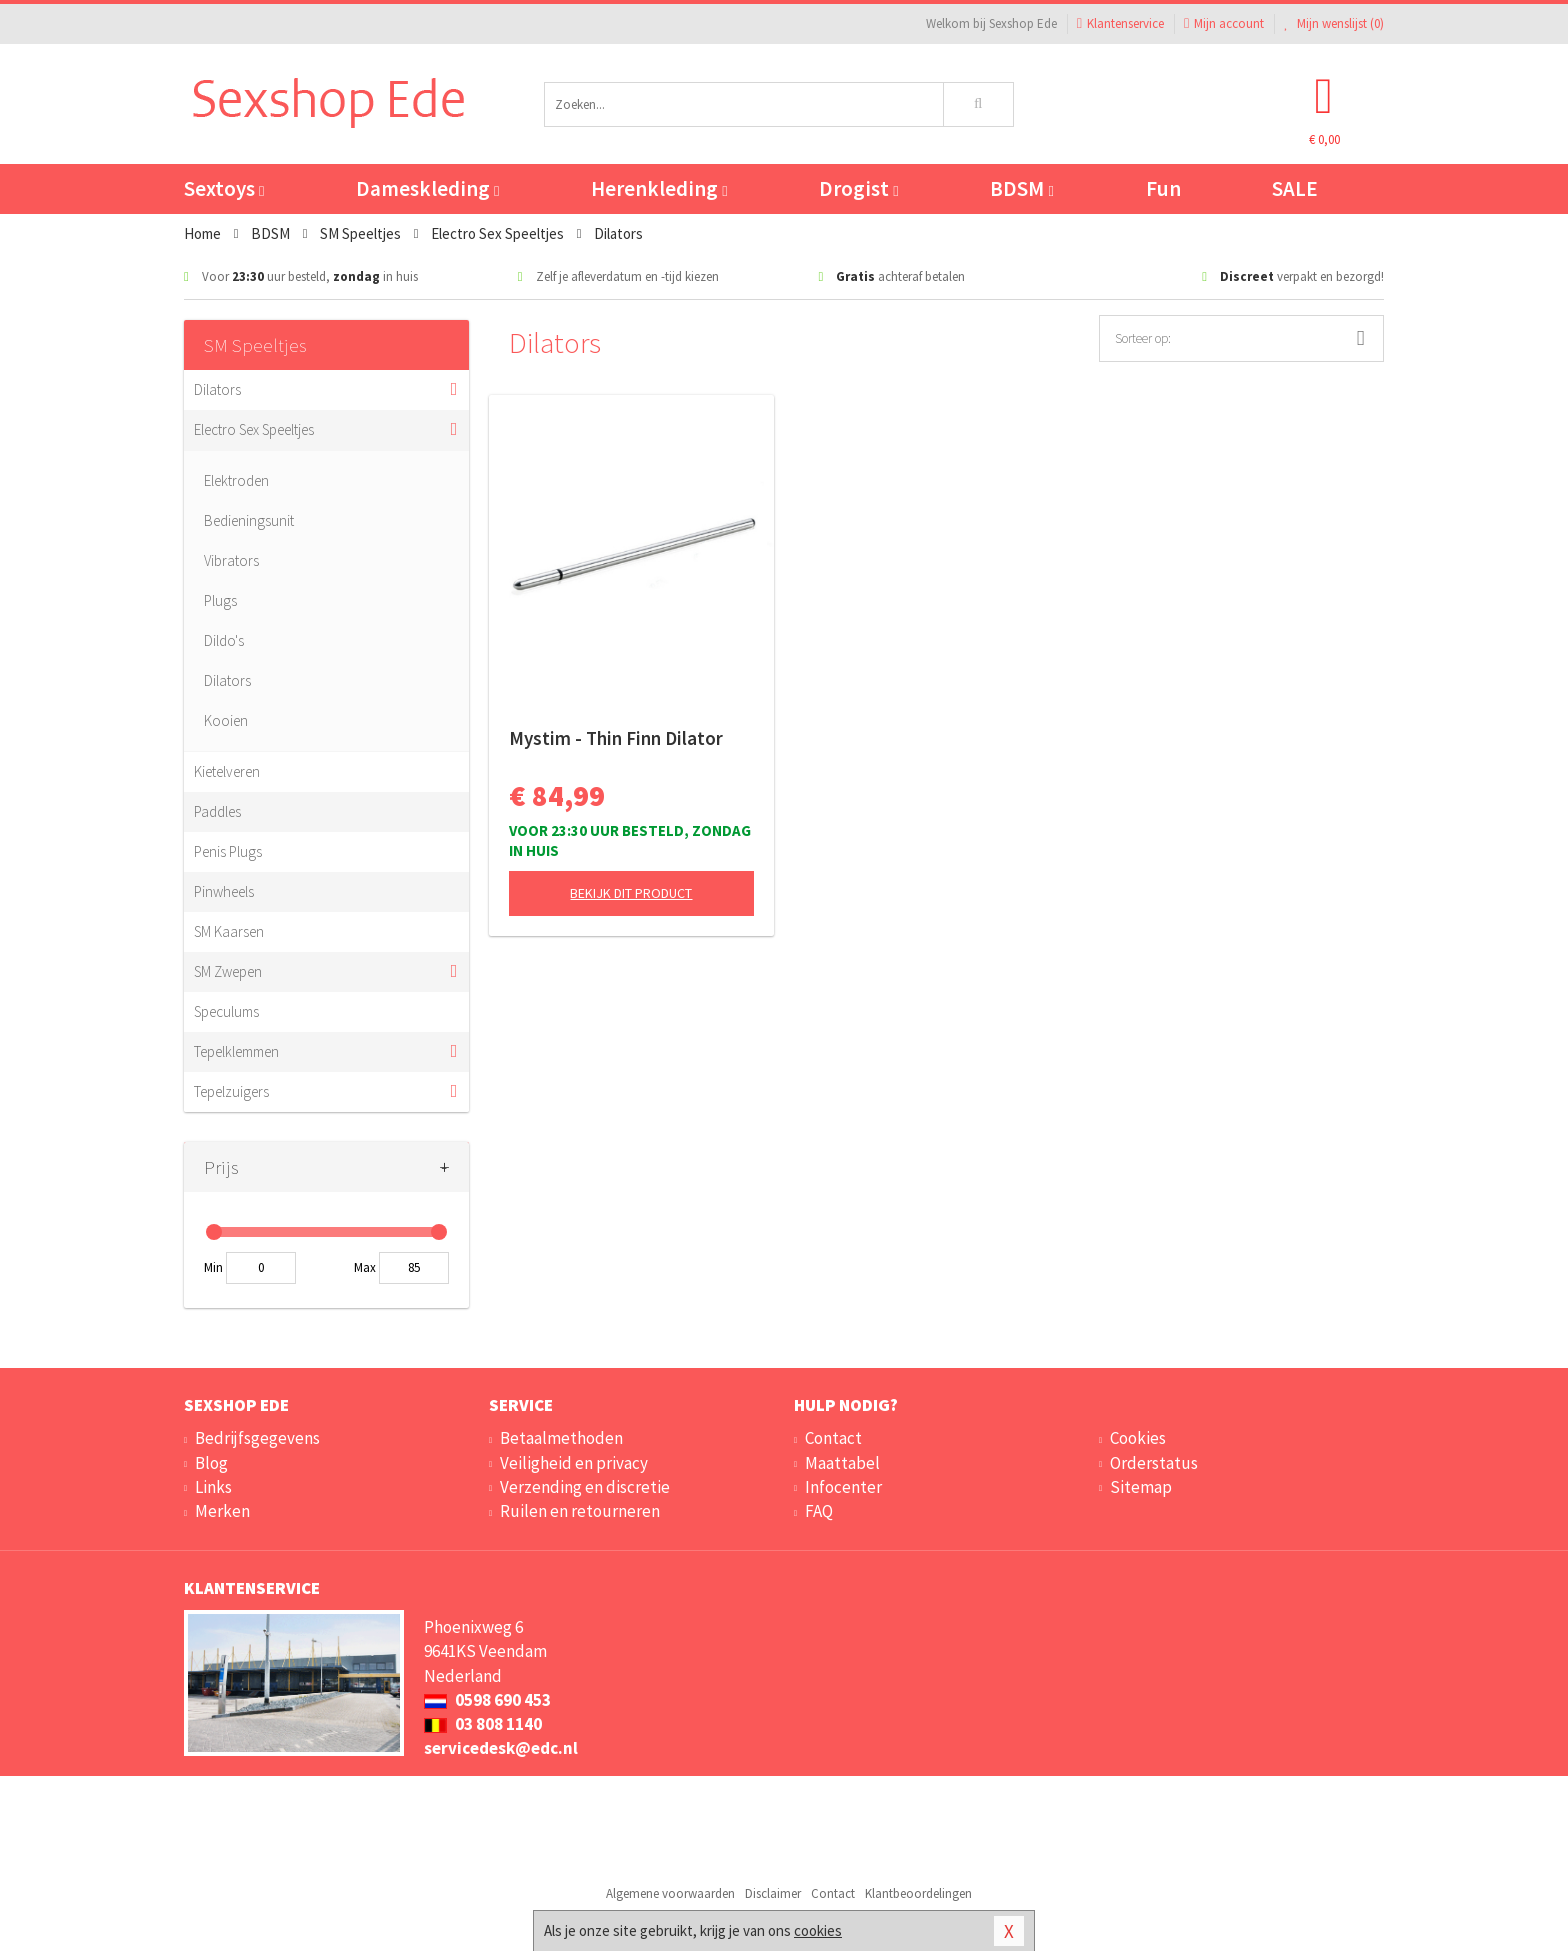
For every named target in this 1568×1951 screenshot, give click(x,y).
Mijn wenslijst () (1334, 23)
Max (365, 1267)
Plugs (220, 600)
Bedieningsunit (249, 520)
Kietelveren (227, 771)
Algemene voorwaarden (670, 1893)
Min (213, 1267)
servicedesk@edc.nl (501, 1748)
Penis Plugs (228, 851)
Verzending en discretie (585, 1487)
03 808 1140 (483, 1724)
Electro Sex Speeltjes (254, 429)
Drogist (858, 188)
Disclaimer (773, 1893)
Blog (211, 1463)
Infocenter (843, 1487)
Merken (222, 1511)
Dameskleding (427, 188)
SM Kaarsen (229, 931)
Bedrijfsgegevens (257, 1438)
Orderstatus (1154, 1463)
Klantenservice (1120, 23)
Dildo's (224, 640)
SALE (1295, 188)
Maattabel (842, 1463)
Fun (1163, 188)
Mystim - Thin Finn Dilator (616, 738)
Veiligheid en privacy (574, 1463)
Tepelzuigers (231, 1091)
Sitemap (1141, 1487)
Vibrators (231, 560)
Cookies (1138, 1438)
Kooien (226, 720)
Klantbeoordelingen (918, 1893)
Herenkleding (659, 188)
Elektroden (236, 480)
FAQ (819, 1511)
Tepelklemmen (236, 1051)
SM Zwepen (228, 971)
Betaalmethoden (561, 1438)
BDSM (1021, 188)
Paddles (217, 811)
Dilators (217, 389)
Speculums (226, 1011)
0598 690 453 (487, 1700)
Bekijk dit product (631, 893)
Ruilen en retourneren (580, 1511)
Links (213, 1487)
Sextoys (224, 188)
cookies (818, 1930)
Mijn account (1224, 23)
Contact (833, 1438)
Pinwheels (224, 891)
